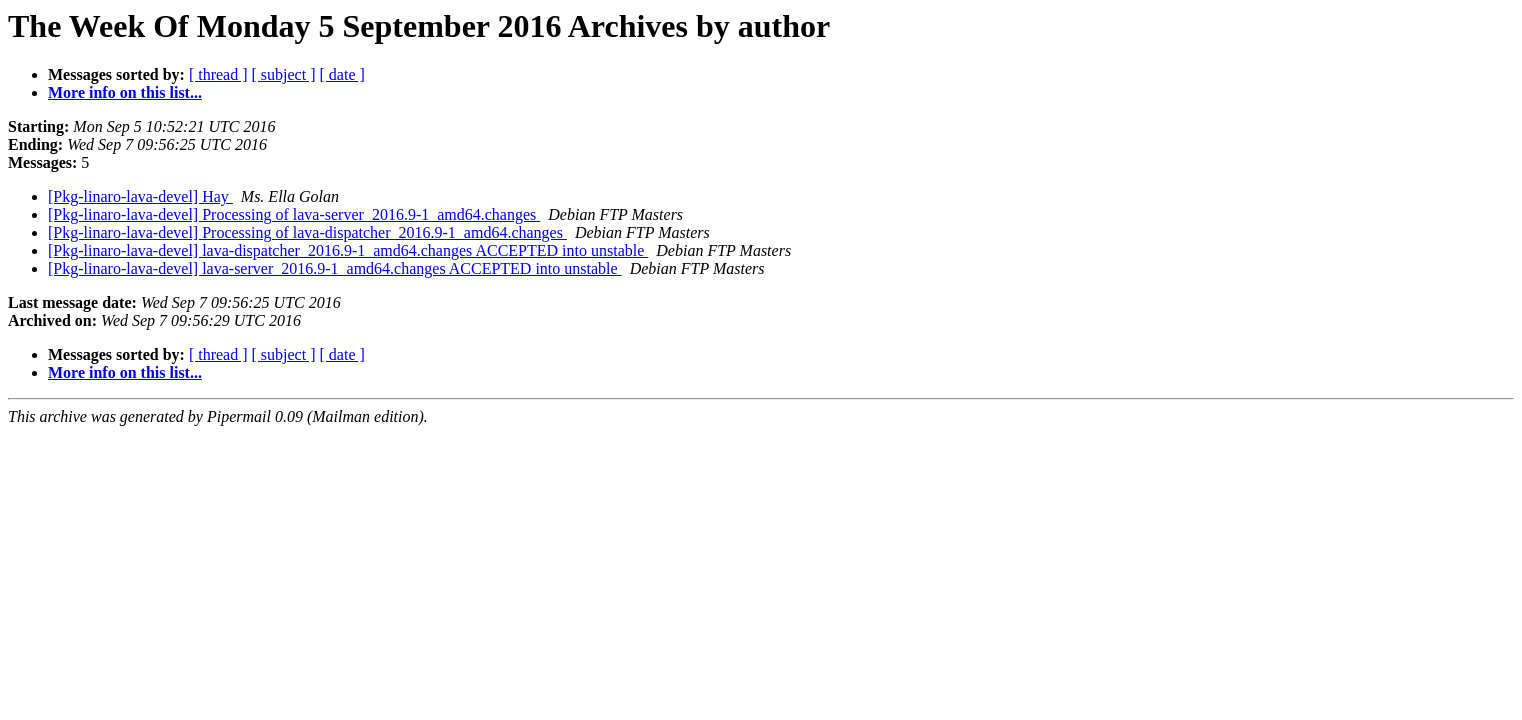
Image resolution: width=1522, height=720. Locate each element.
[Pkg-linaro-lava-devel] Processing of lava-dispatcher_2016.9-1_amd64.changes (307, 232)
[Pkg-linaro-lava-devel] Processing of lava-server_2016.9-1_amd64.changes (294, 214)
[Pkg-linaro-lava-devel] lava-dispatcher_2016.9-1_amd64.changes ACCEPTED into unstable (348, 250)
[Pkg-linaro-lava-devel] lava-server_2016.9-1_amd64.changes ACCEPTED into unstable (335, 268)
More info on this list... (125, 92)
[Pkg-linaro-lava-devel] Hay (140, 196)
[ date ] (342, 74)
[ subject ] (284, 74)
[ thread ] (218, 74)
